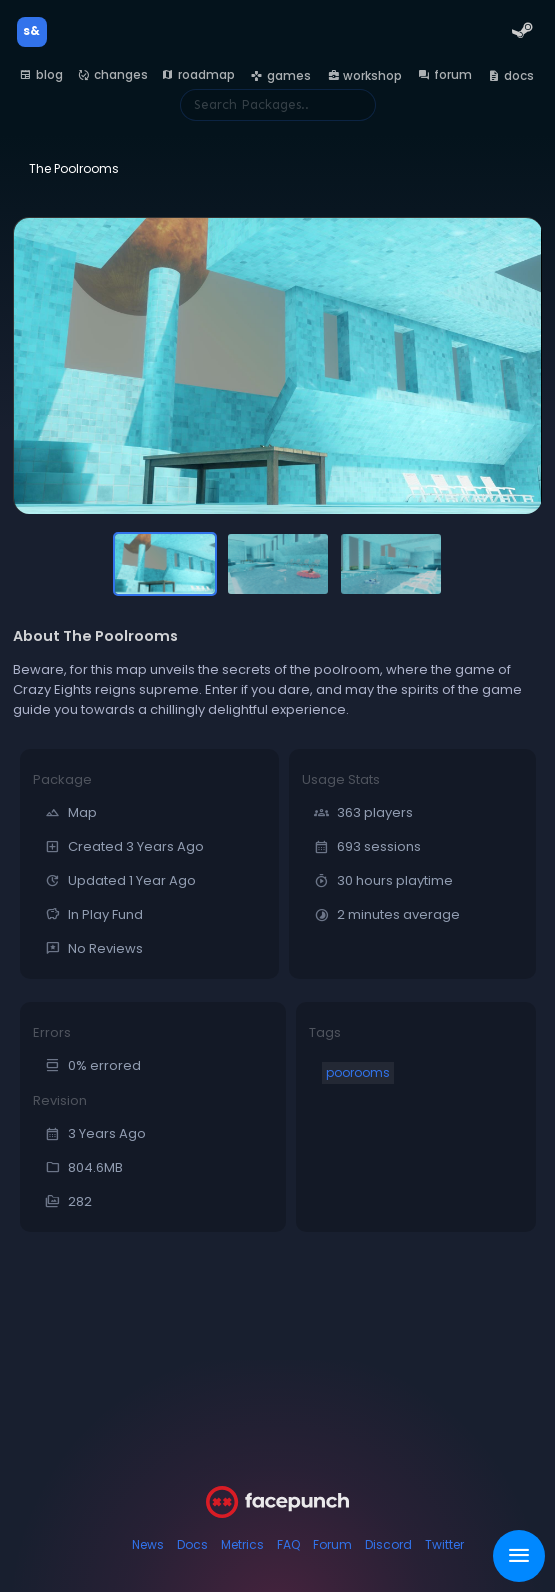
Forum (332, 1544)
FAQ (288, 1544)
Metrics (242, 1544)
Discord (388, 1544)
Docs (192, 1544)
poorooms (358, 1072)
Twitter (444, 1544)
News (148, 1544)
